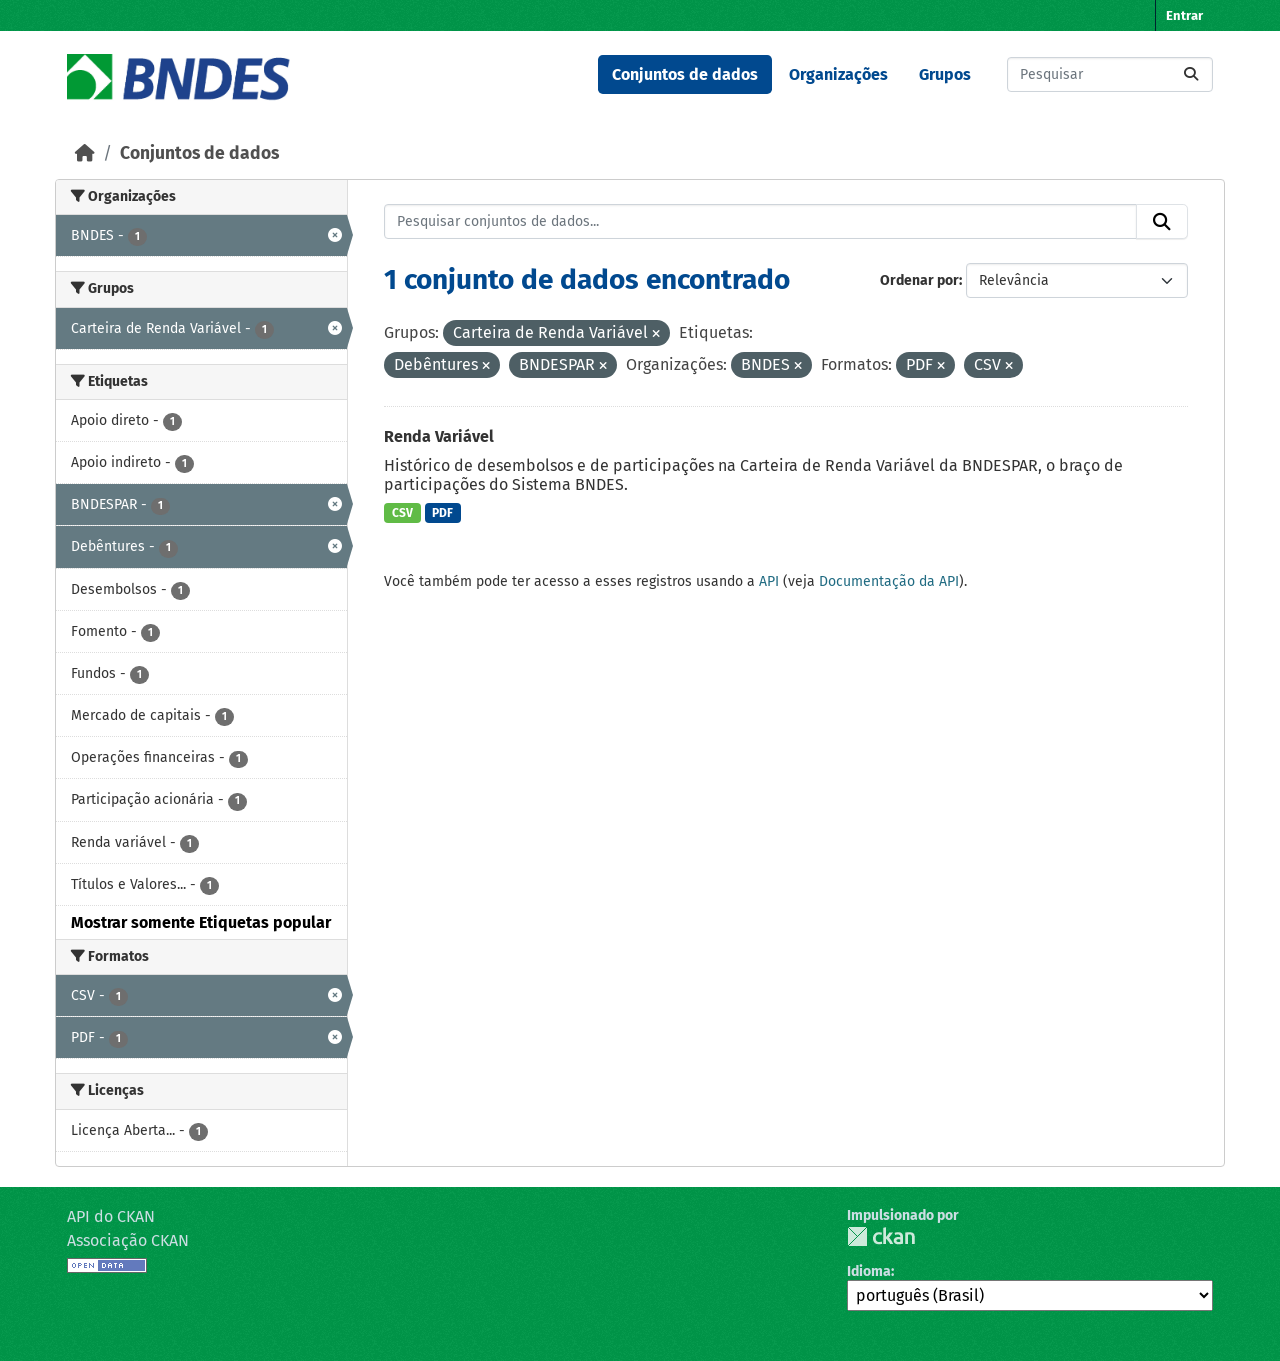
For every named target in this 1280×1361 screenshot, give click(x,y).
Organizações (838, 74)
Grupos (945, 74)
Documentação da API (889, 581)
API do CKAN (111, 1216)
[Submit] (1191, 74)
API (769, 581)
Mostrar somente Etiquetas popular (201, 922)
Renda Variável (439, 436)
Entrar (1184, 15)
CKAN (881, 1236)
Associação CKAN (128, 1240)
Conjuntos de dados (685, 74)
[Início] (85, 153)
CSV (402, 513)
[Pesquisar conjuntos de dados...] (1110, 74)
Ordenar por (919, 280)
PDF (442, 513)
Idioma (869, 1271)
